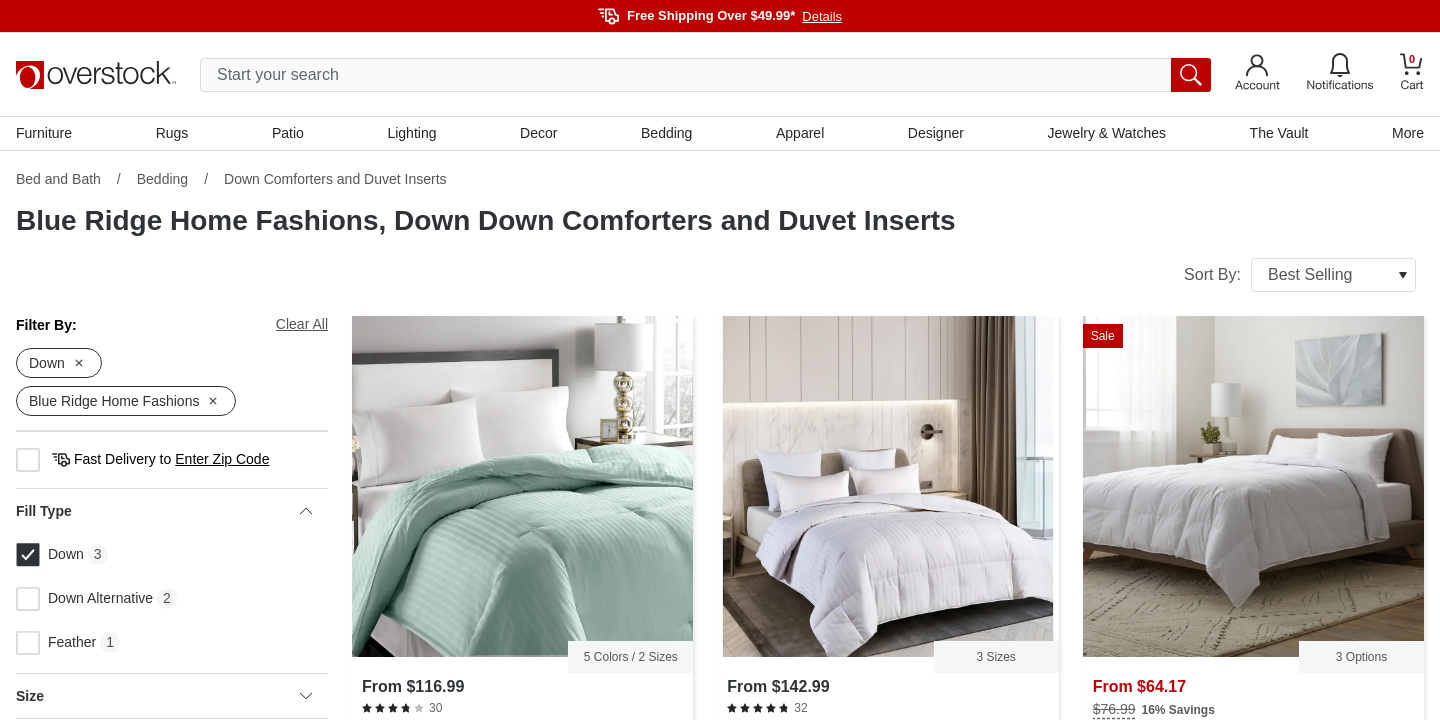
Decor (538, 133)
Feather (56, 643)
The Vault (1279, 133)
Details (822, 16)
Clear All (302, 324)
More (1408, 133)
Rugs (172, 133)
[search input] (705, 75)
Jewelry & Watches (1106, 133)
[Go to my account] (1257, 75)
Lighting (411, 133)
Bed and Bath (58, 179)
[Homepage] (96, 75)
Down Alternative (84, 599)
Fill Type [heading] (164, 511)
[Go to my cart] (1412, 74)
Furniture (44, 133)
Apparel (800, 133)
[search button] (1191, 75)
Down (50, 555)
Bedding (666, 133)
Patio (288, 133)
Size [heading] (164, 696)
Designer (936, 133)
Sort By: (1300, 275)
